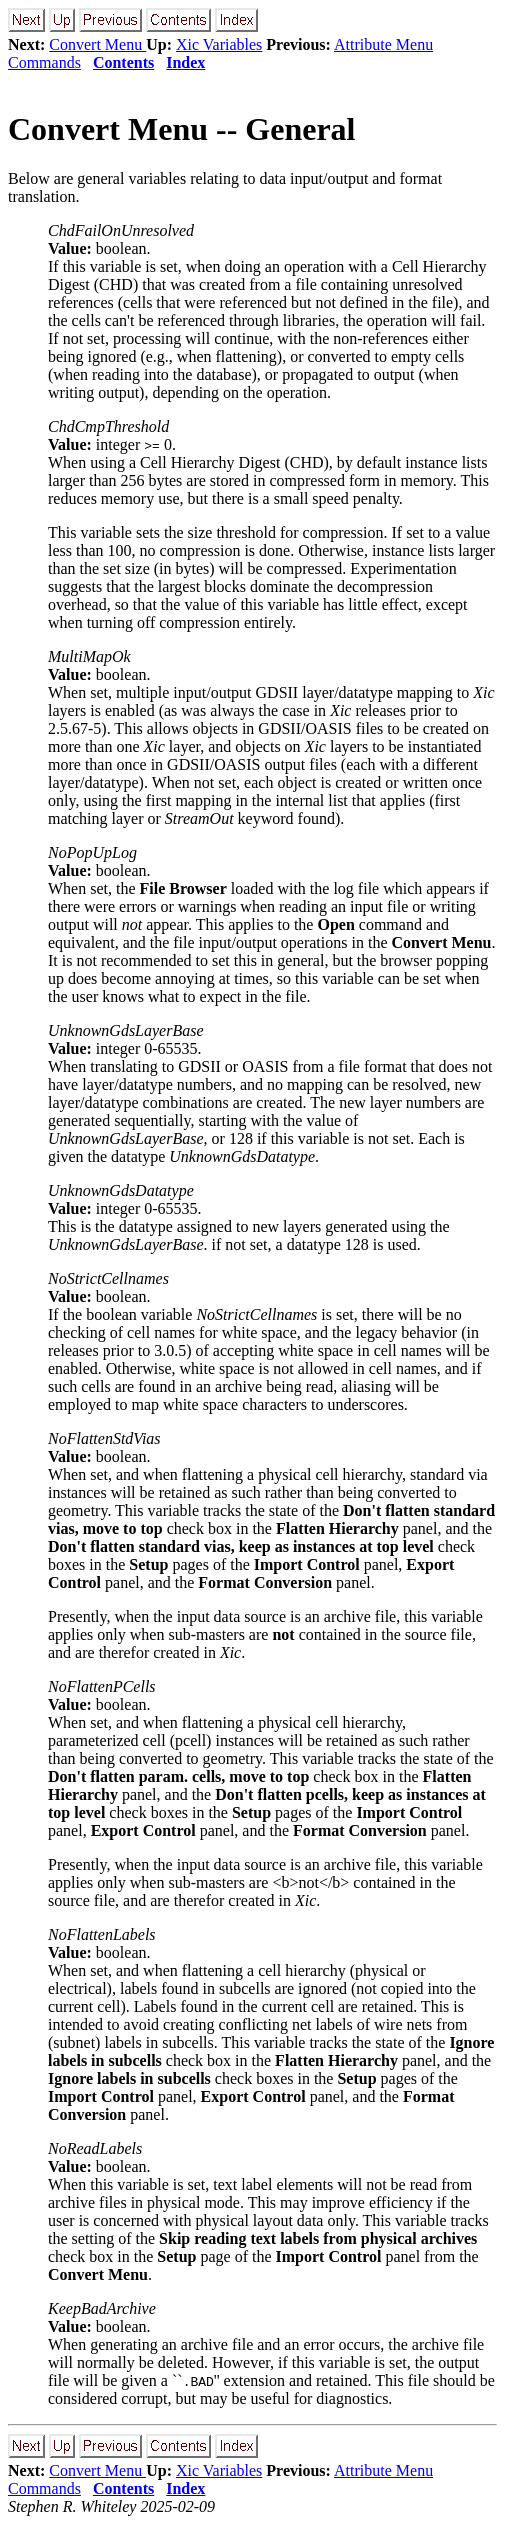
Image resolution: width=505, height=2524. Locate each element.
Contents (123, 62)
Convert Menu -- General (181, 129)
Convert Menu (97, 44)
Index (185, 62)
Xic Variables (219, 44)
